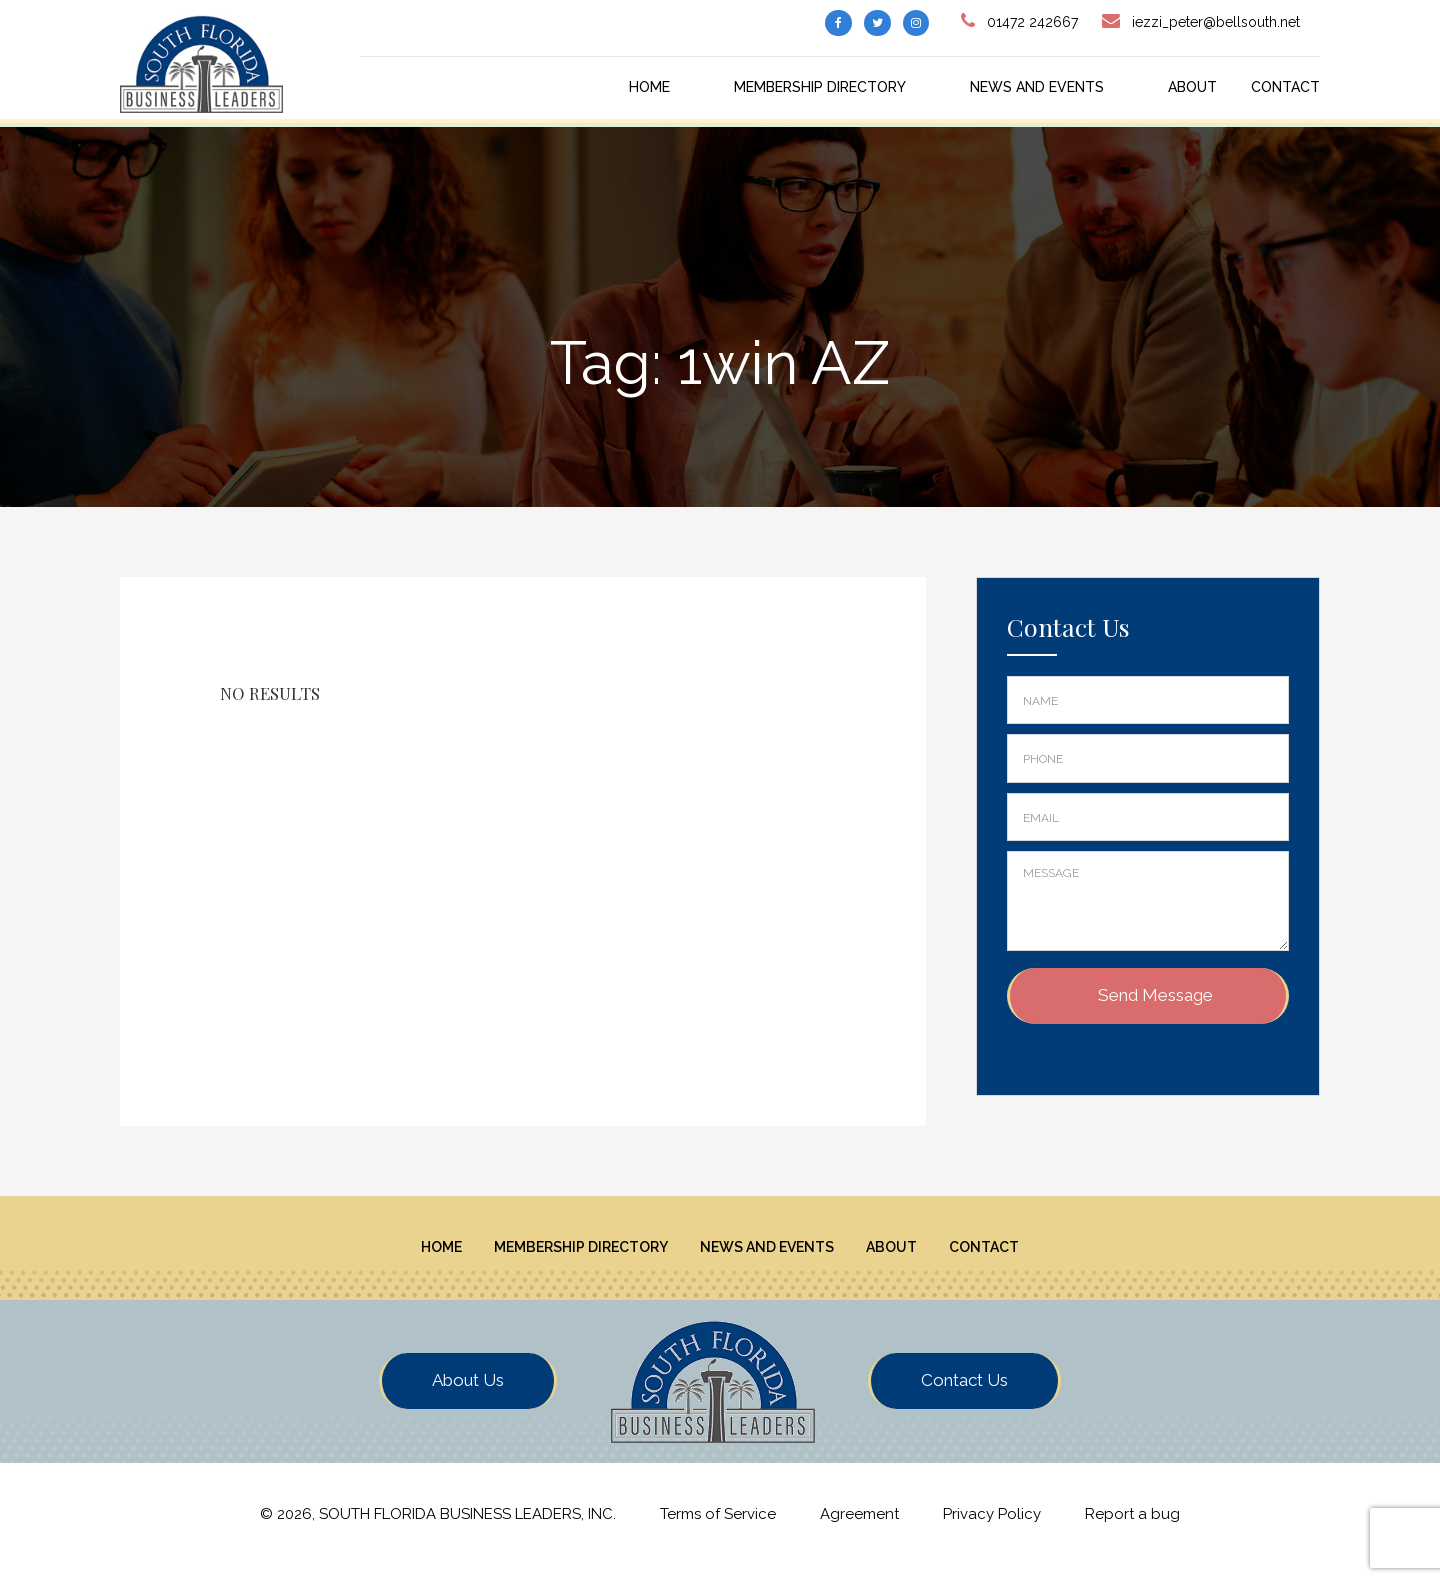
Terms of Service (718, 1531)
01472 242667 (1032, 22)
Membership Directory (820, 87)
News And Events (1037, 87)
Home (649, 87)
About (1192, 87)
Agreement (859, 1531)
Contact (1285, 87)
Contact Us (964, 1396)
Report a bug (1132, 1531)
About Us (468, 1396)
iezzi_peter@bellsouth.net (1216, 22)
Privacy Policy (992, 1531)
